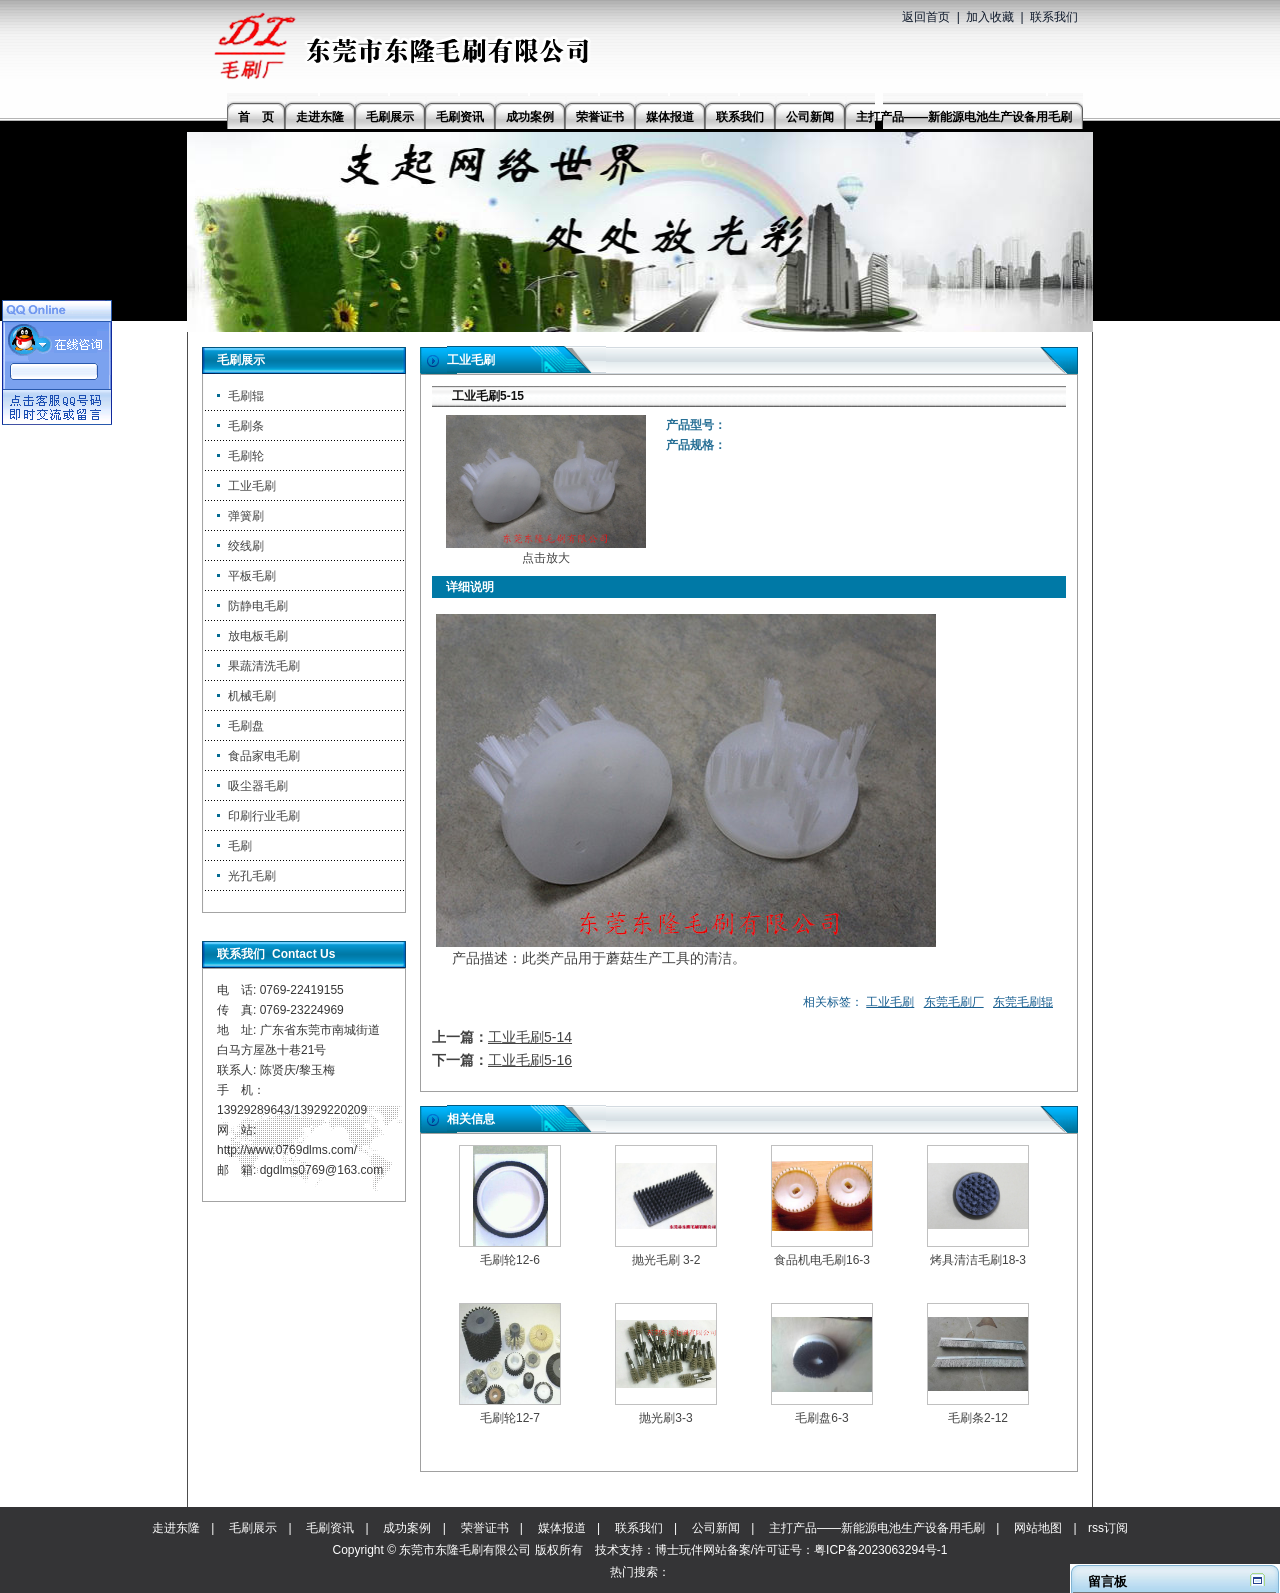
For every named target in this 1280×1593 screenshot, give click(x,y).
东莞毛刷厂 (954, 1002)
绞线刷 (246, 546)
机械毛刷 (252, 696)
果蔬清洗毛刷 (264, 666)
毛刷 (240, 846)
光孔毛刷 (252, 876)
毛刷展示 (253, 1528)
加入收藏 (990, 17)
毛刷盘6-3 (821, 1418)
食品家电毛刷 (264, 756)
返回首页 (926, 17)
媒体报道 (562, 1528)
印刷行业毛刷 (264, 816)
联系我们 (1054, 17)
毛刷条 (246, 426)
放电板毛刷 (258, 636)
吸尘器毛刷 (258, 786)
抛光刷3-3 (665, 1418)
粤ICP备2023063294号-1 (880, 1550)
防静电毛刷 (258, 606)
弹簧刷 (246, 516)
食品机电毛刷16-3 (822, 1260)
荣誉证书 (485, 1528)
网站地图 (1038, 1528)
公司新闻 (716, 1528)
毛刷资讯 (330, 1528)
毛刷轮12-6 (510, 1260)
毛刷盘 (246, 726)
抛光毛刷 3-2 (666, 1260)
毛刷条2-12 (978, 1418)
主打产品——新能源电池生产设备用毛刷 (877, 1528)
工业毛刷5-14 (530, 1037)
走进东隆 (176, 1528)
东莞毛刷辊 (1023, 1002)
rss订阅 (1108, 1528)
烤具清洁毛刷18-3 (978, 1260)
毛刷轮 (246, 456)
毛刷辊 (246, 396)
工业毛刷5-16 (530, 1060)
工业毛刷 (252, 486)
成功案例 (407, 1528)
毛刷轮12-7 (510, 1418)
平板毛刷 (252, 576)
